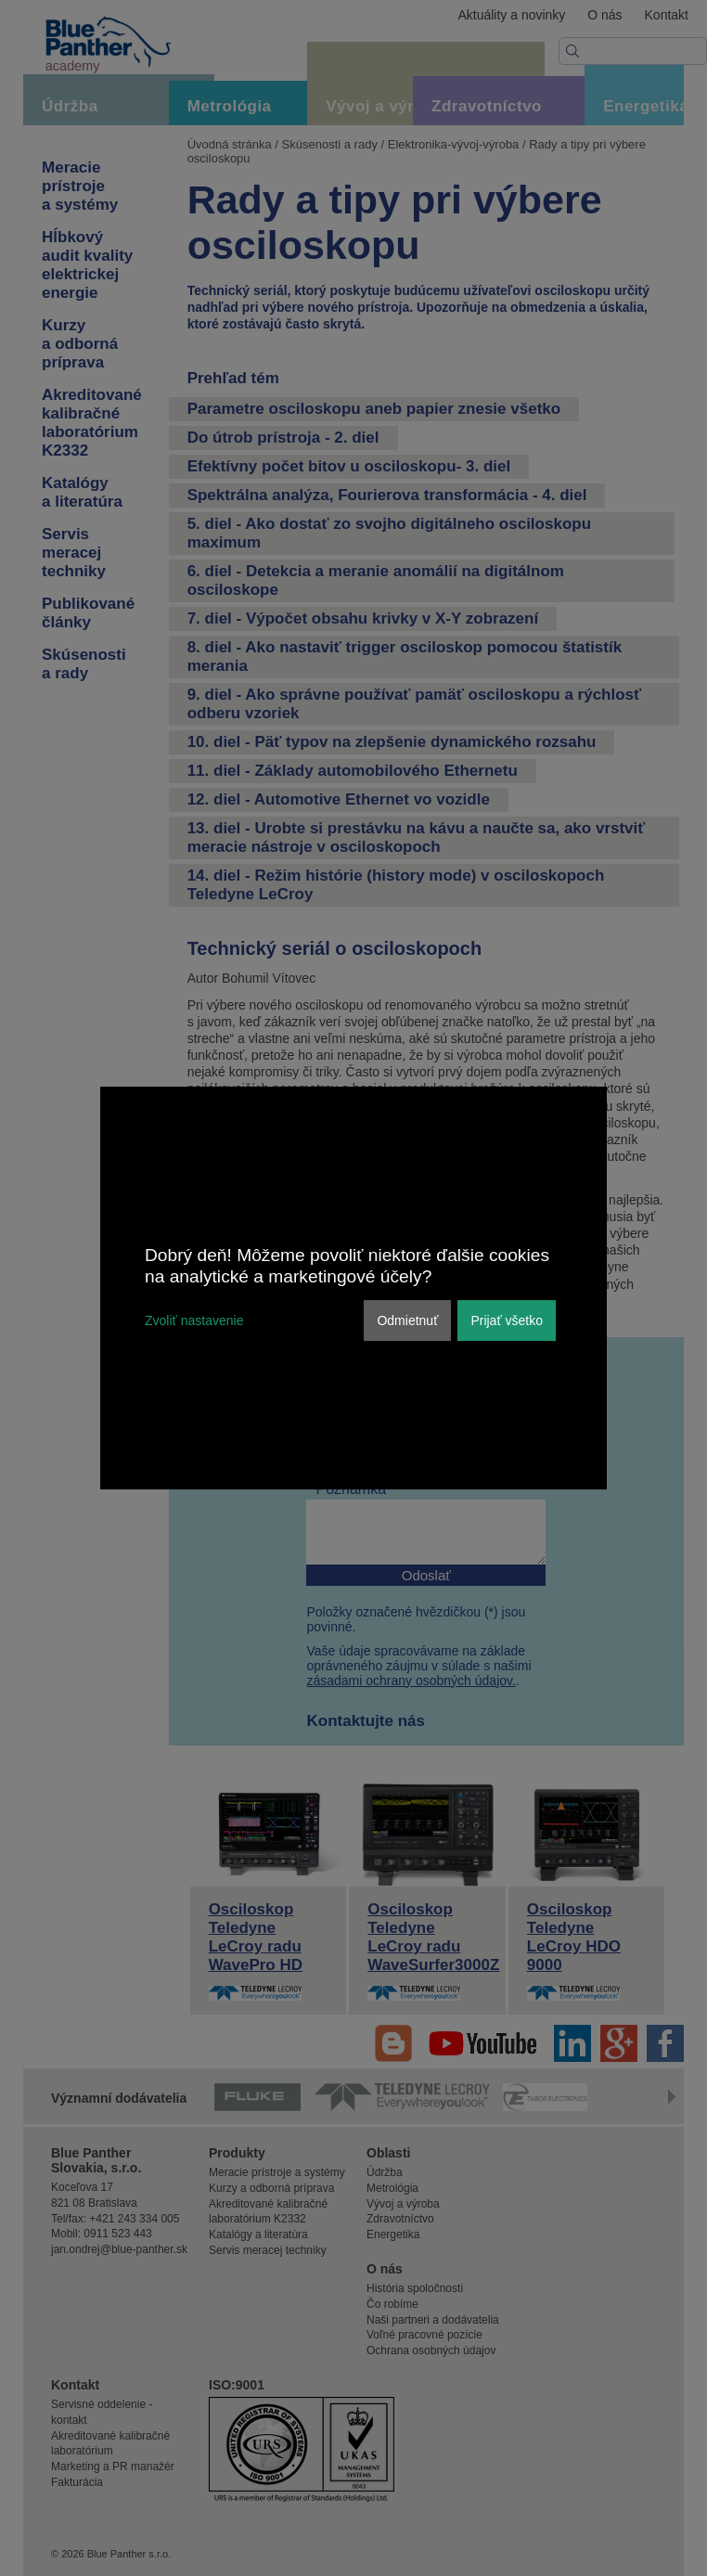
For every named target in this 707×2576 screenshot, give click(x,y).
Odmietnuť (407, 1320)
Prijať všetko (506, 1320)
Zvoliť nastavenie (194, 1320)
